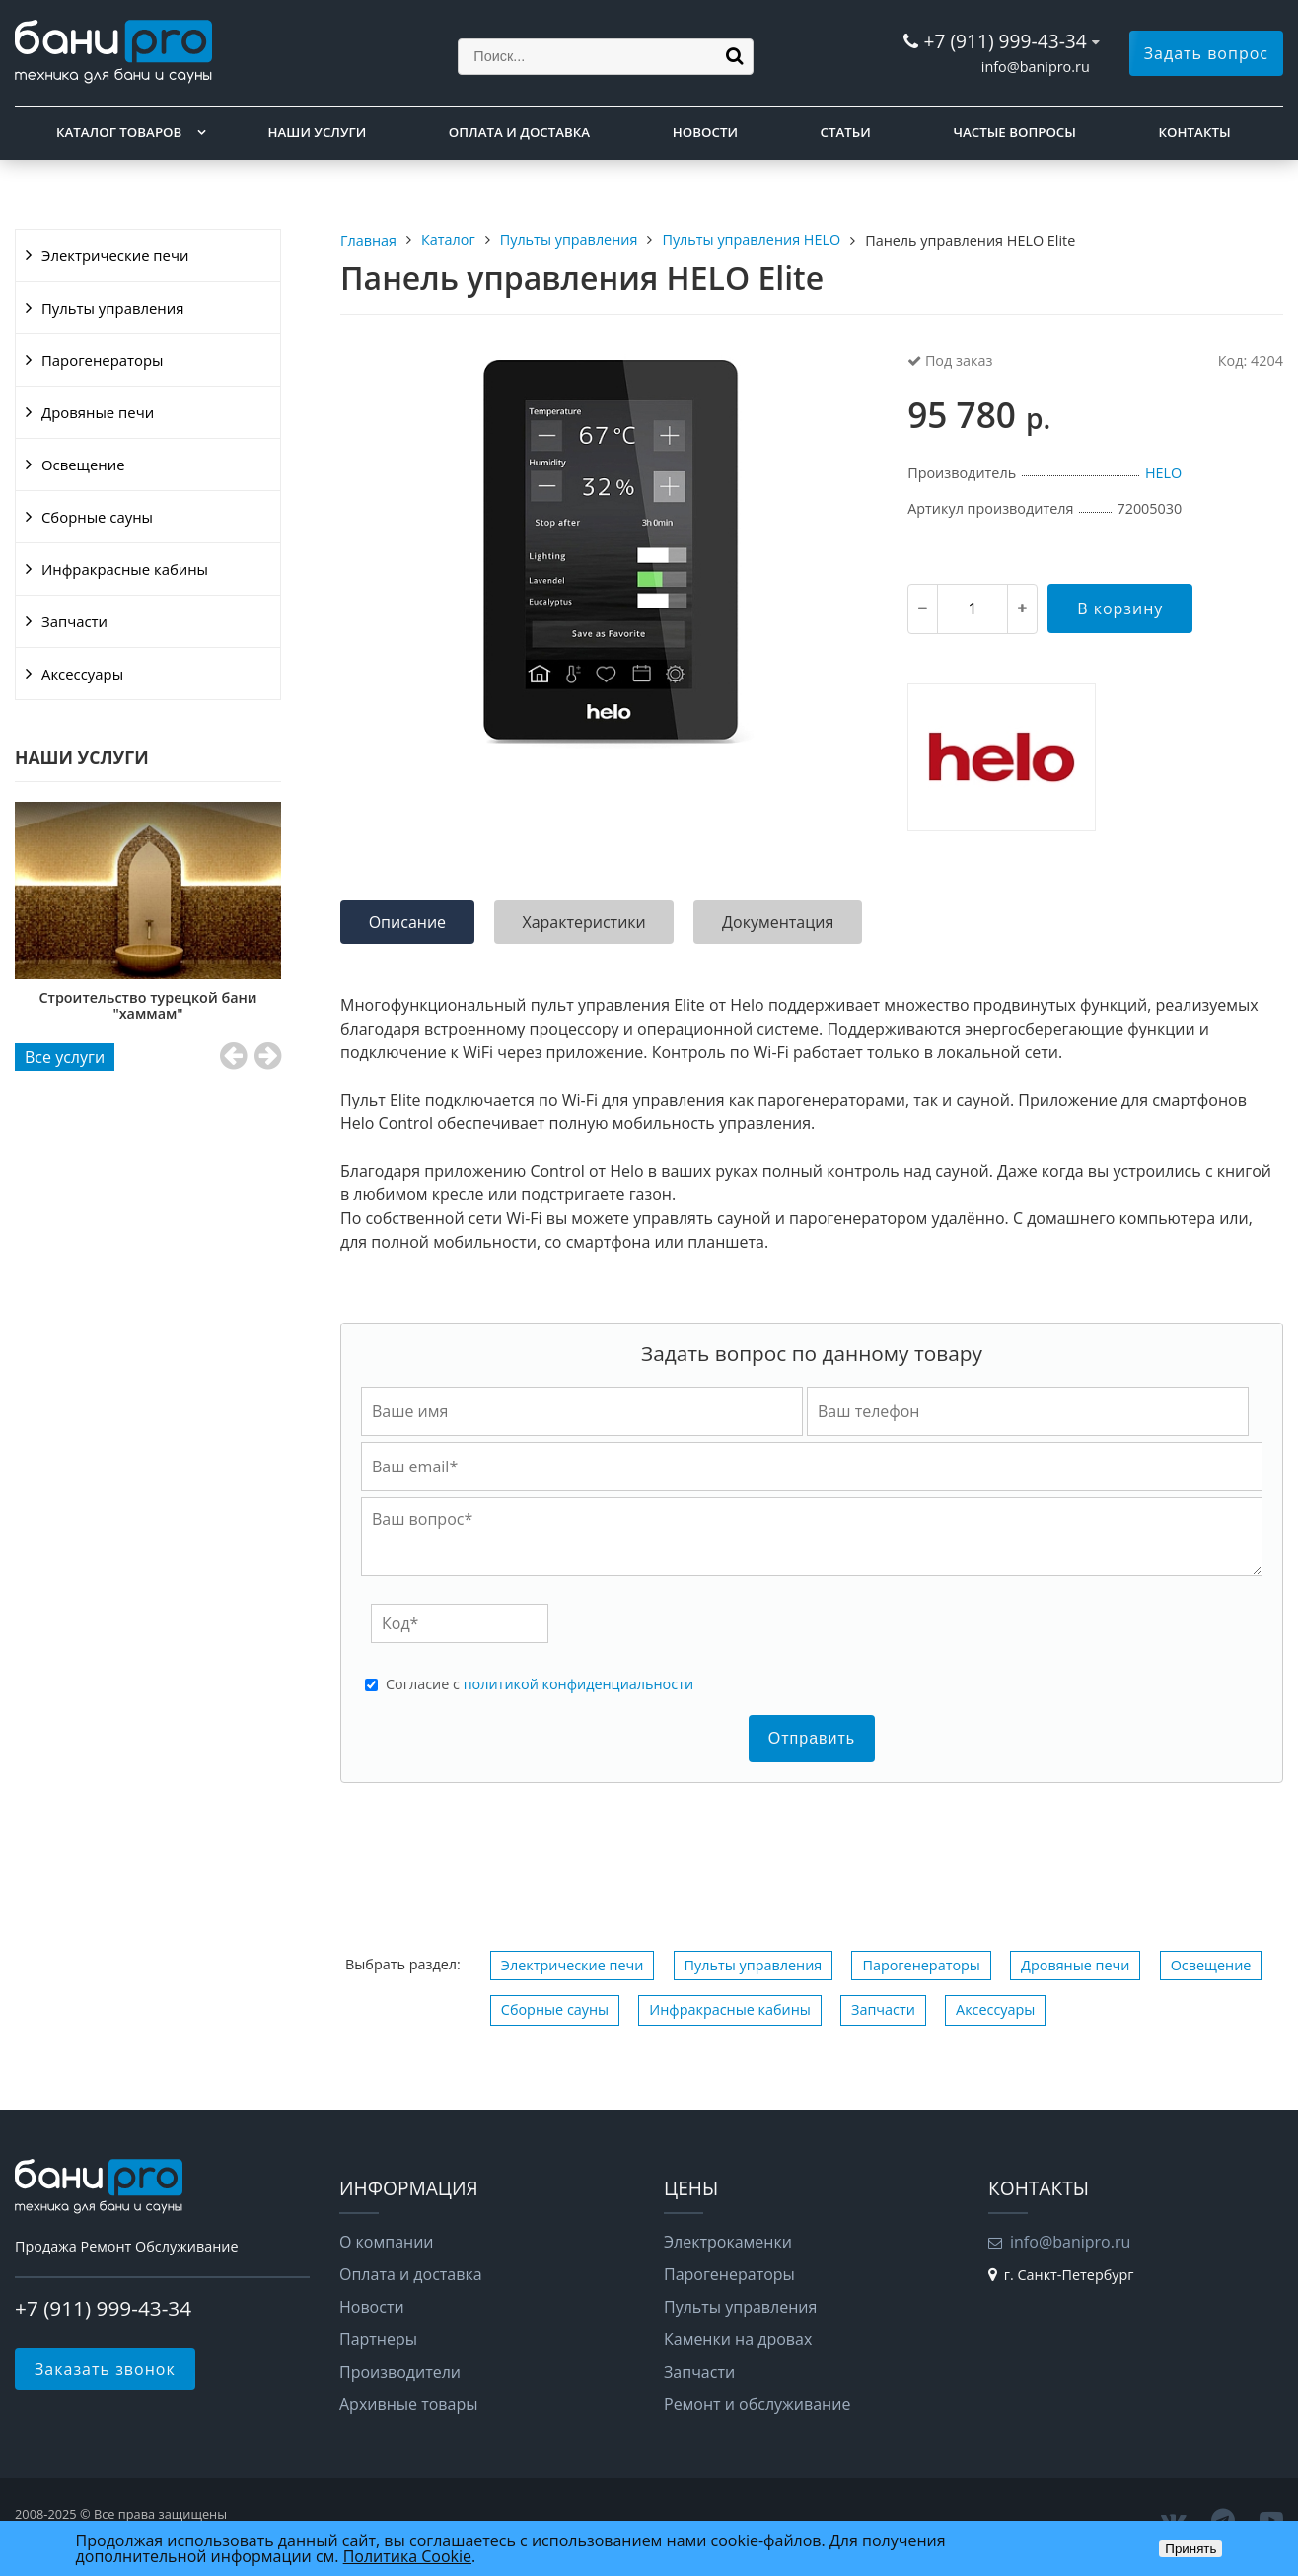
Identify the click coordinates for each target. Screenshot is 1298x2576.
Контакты (1195, 132)
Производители (400, 2372)
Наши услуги (317, 132)
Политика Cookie (407, 2556)
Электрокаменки (728, 2242)
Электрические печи (114, 255)
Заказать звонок (105, 2369)
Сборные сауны (97, 517)
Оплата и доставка (519, 132)
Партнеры (378, 2339)
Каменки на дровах (738, 2339)
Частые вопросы (1014, 132)
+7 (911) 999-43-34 (1004, 41)
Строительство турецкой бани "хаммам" (149, 1005)
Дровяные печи (97, 412)
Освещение (83, 464)
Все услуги (65, 1057)
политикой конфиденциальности (578, 1684)
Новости (705, 132)
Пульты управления (112, 308)
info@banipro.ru (1035, 66)
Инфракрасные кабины (124, 569)
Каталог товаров (118, 132)
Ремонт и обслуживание (757, 2404)
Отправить (811, 1738)
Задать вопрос (1206, 53)
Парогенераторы (102, 360)
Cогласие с (539, 1684)
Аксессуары (82, 673)
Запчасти (74, 621)
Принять (1190, 2548)
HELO (1163, 473)
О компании (386, 2242)
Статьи (846, 132)
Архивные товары (408, 2404)
